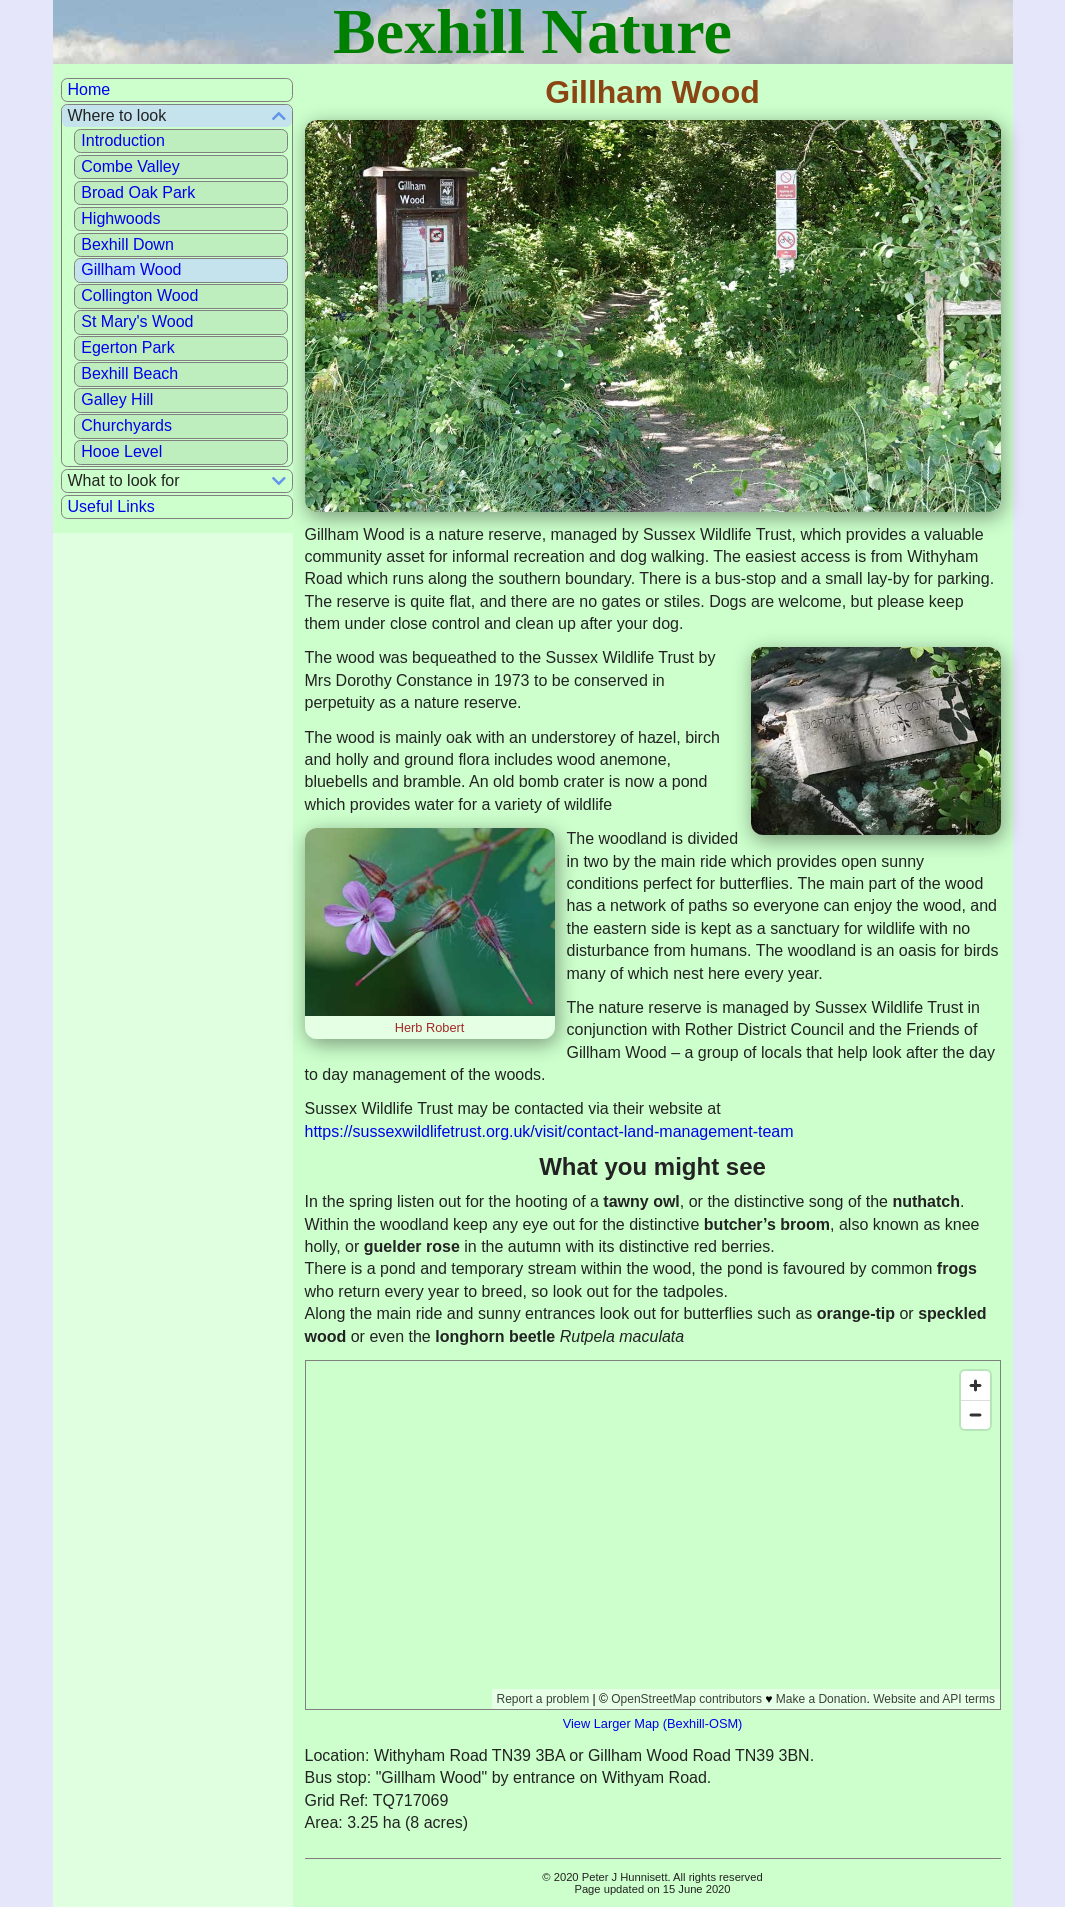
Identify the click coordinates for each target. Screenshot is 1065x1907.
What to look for (124, 480)
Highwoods (120, 218)
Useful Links (111, 506)
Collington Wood (139, 295)
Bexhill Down (127, 244)
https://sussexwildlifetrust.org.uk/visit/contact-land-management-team (549, 1131)
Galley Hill (117, 399)
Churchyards (126, 425)
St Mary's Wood (137, 321)
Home (89, 89)
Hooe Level (121, 451)
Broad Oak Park (138, 192)
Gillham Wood (131, 269)
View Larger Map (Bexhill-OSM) (653, 1723)
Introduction (123, 140)
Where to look (117, 115)
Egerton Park (127, 347)
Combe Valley (130, 166)
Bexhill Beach (129, 373)
